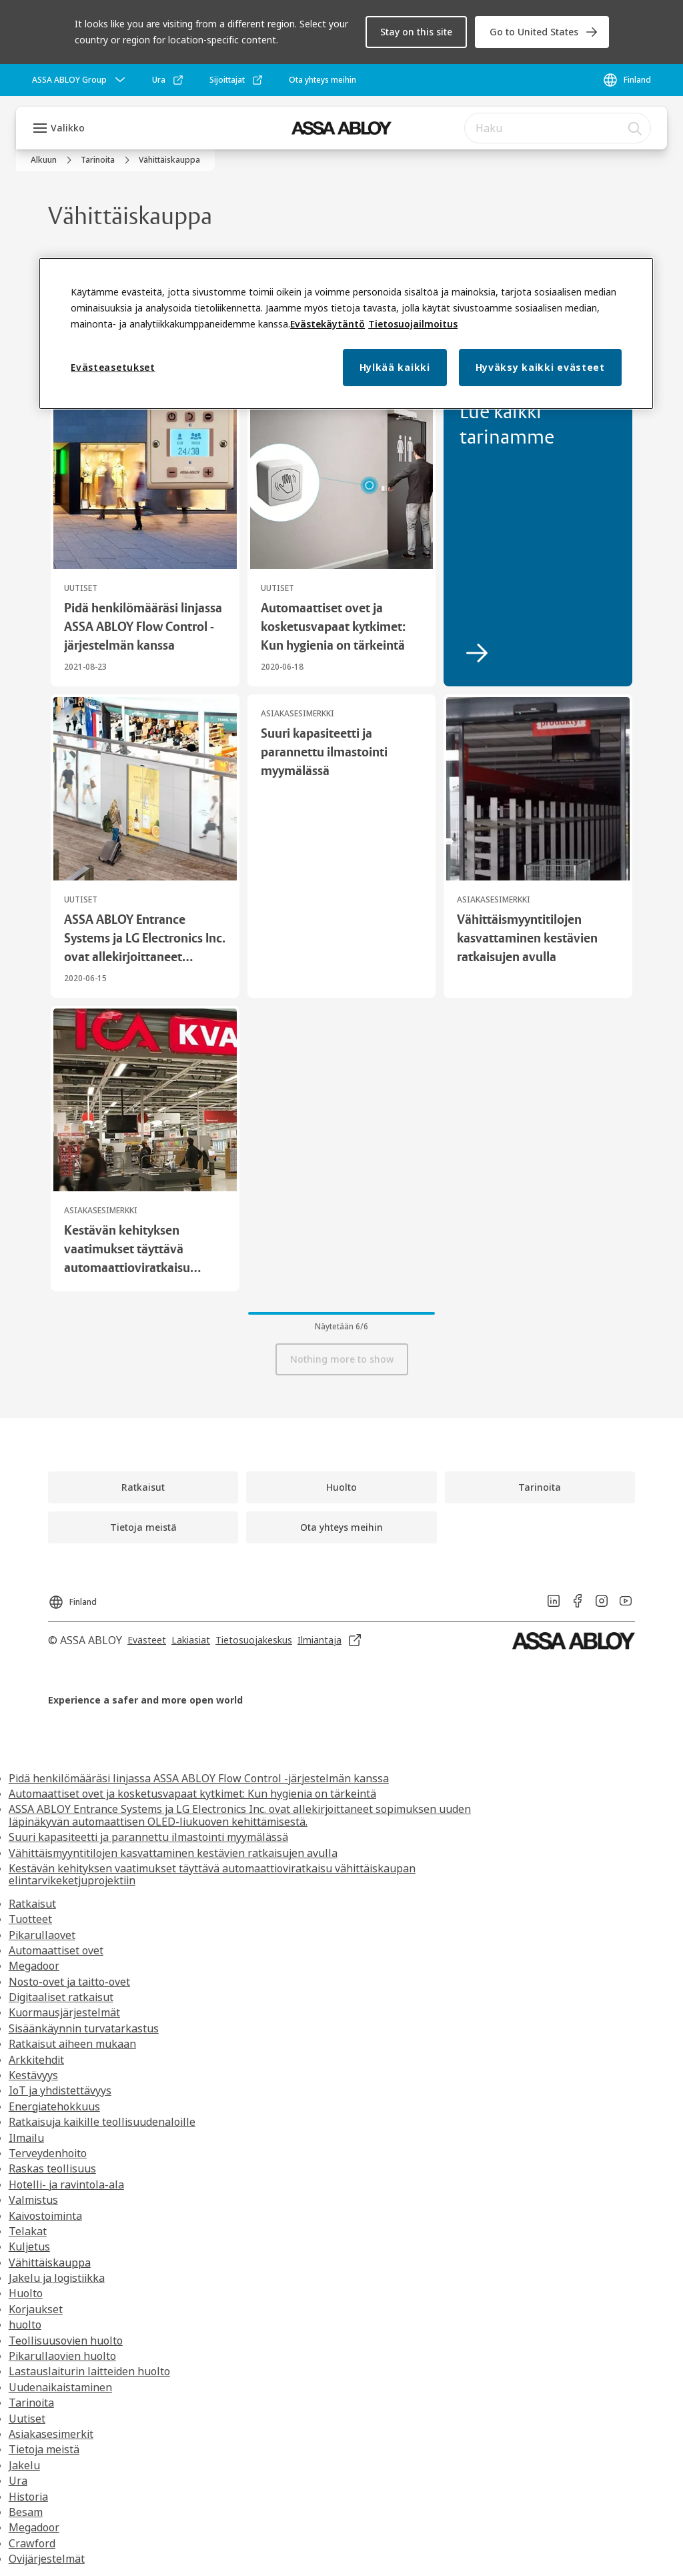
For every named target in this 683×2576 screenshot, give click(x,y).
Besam (26, 2512)
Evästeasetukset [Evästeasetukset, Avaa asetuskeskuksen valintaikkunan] (113, 367)
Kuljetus (29, 2246)
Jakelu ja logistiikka (57, 2278)
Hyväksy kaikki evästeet (540, 367)
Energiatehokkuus (54, 2106)
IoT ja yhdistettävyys (60, 2090)
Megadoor (34, 1965)
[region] (346, 333)
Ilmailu (26, 2137)
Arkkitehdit (36, 2059)
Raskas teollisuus (52, 2168)
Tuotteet (30, 1919)
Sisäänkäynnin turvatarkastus (84, 2028)
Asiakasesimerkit (51, 2434)
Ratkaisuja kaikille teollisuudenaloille (102, 2121)
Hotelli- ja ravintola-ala (66, 2184)
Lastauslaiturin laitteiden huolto (89, 2371)
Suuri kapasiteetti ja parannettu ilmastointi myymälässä (148, 1837)
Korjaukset (36, 2309)
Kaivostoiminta (45, 2215)
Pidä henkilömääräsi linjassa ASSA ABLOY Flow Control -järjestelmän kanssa (199, 1778)
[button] (416, 32)
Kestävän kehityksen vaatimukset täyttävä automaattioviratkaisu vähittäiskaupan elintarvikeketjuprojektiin (212, 1874)
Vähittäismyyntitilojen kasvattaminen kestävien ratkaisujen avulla (173, 1853)
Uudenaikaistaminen (60, 2387)
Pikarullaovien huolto (62, 2356)
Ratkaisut (32, 1903)
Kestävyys (33, 2075)
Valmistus (33, 2199)
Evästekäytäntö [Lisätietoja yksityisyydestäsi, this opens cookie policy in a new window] (327, 323)
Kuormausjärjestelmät (64, 2012)
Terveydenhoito (48, 2153)
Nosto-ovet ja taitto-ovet (69, 1981)
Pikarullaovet (42, 1935)
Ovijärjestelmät (47, 2558)
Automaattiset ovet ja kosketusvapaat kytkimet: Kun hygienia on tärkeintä (192, 1793)
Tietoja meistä (44, 2449)
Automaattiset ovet (56, 1950)
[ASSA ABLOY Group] (80, 80)
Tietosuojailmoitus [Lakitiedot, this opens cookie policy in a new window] (413, 323)
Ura (18, 2480)
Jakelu (24, 2465)
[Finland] (626, 80)
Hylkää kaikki (395, 367)
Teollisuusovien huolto (66, 2340)
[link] (542, 32)
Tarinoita (31, 2402)
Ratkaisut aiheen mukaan (72, 2043)
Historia (28, 2496)
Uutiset (27, 2418)
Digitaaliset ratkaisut (61, 1997)
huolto (25, 2324)
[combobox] (557, 128)
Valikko (68, 127)
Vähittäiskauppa (50, 2262)
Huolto (26, 2293)
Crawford (32, 2543)
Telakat (28, 2231)
